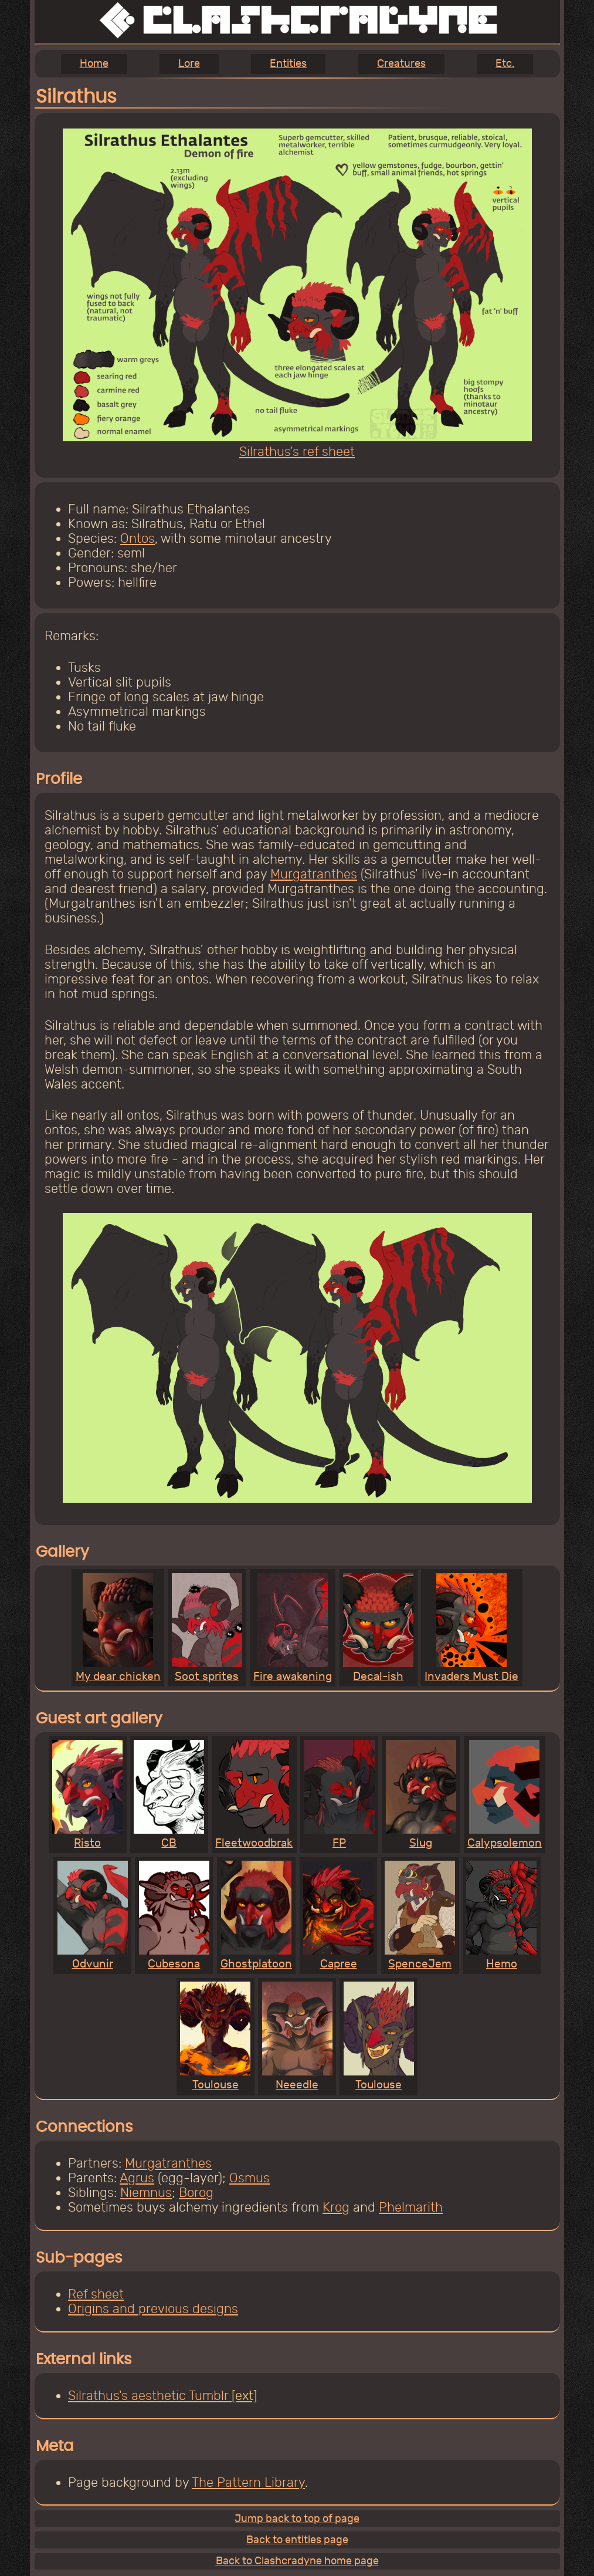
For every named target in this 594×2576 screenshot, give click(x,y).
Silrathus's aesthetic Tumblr (148, 2395)
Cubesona (174, 1915)
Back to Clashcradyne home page (297, 2561)
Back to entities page (297, 2540)
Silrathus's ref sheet (297, 444)
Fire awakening (292, 1628)
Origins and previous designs (153, 2308)
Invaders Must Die (471, 1628)
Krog (336, 2207)
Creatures (401, 64)
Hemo (501, 1915)
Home (94, 64)
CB (169, 1795)
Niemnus (146, 2192)
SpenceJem (420, 1915)
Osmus (249, 2178)
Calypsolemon (504, 1795)
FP (339, 1795)
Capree (338, 1915)
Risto (87, 1795)
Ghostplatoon (256, 1915)
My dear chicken (118, 1628)
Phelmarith (411, 2207)
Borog (196, 2192)
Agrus (137, 2178)
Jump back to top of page (297, 2519)
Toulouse (215, 2036)
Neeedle (297, 2036)
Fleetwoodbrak (254, 1795)
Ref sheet (96, 2294)
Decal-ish (378, 1628)
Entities (288, 64)
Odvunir (92, 1915)
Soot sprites (207, 1628)
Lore (189, 64)
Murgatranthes (313, 874)
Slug (421, 1795)
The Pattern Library (248, 2482)
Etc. (504, 64)
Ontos (137, 538)
